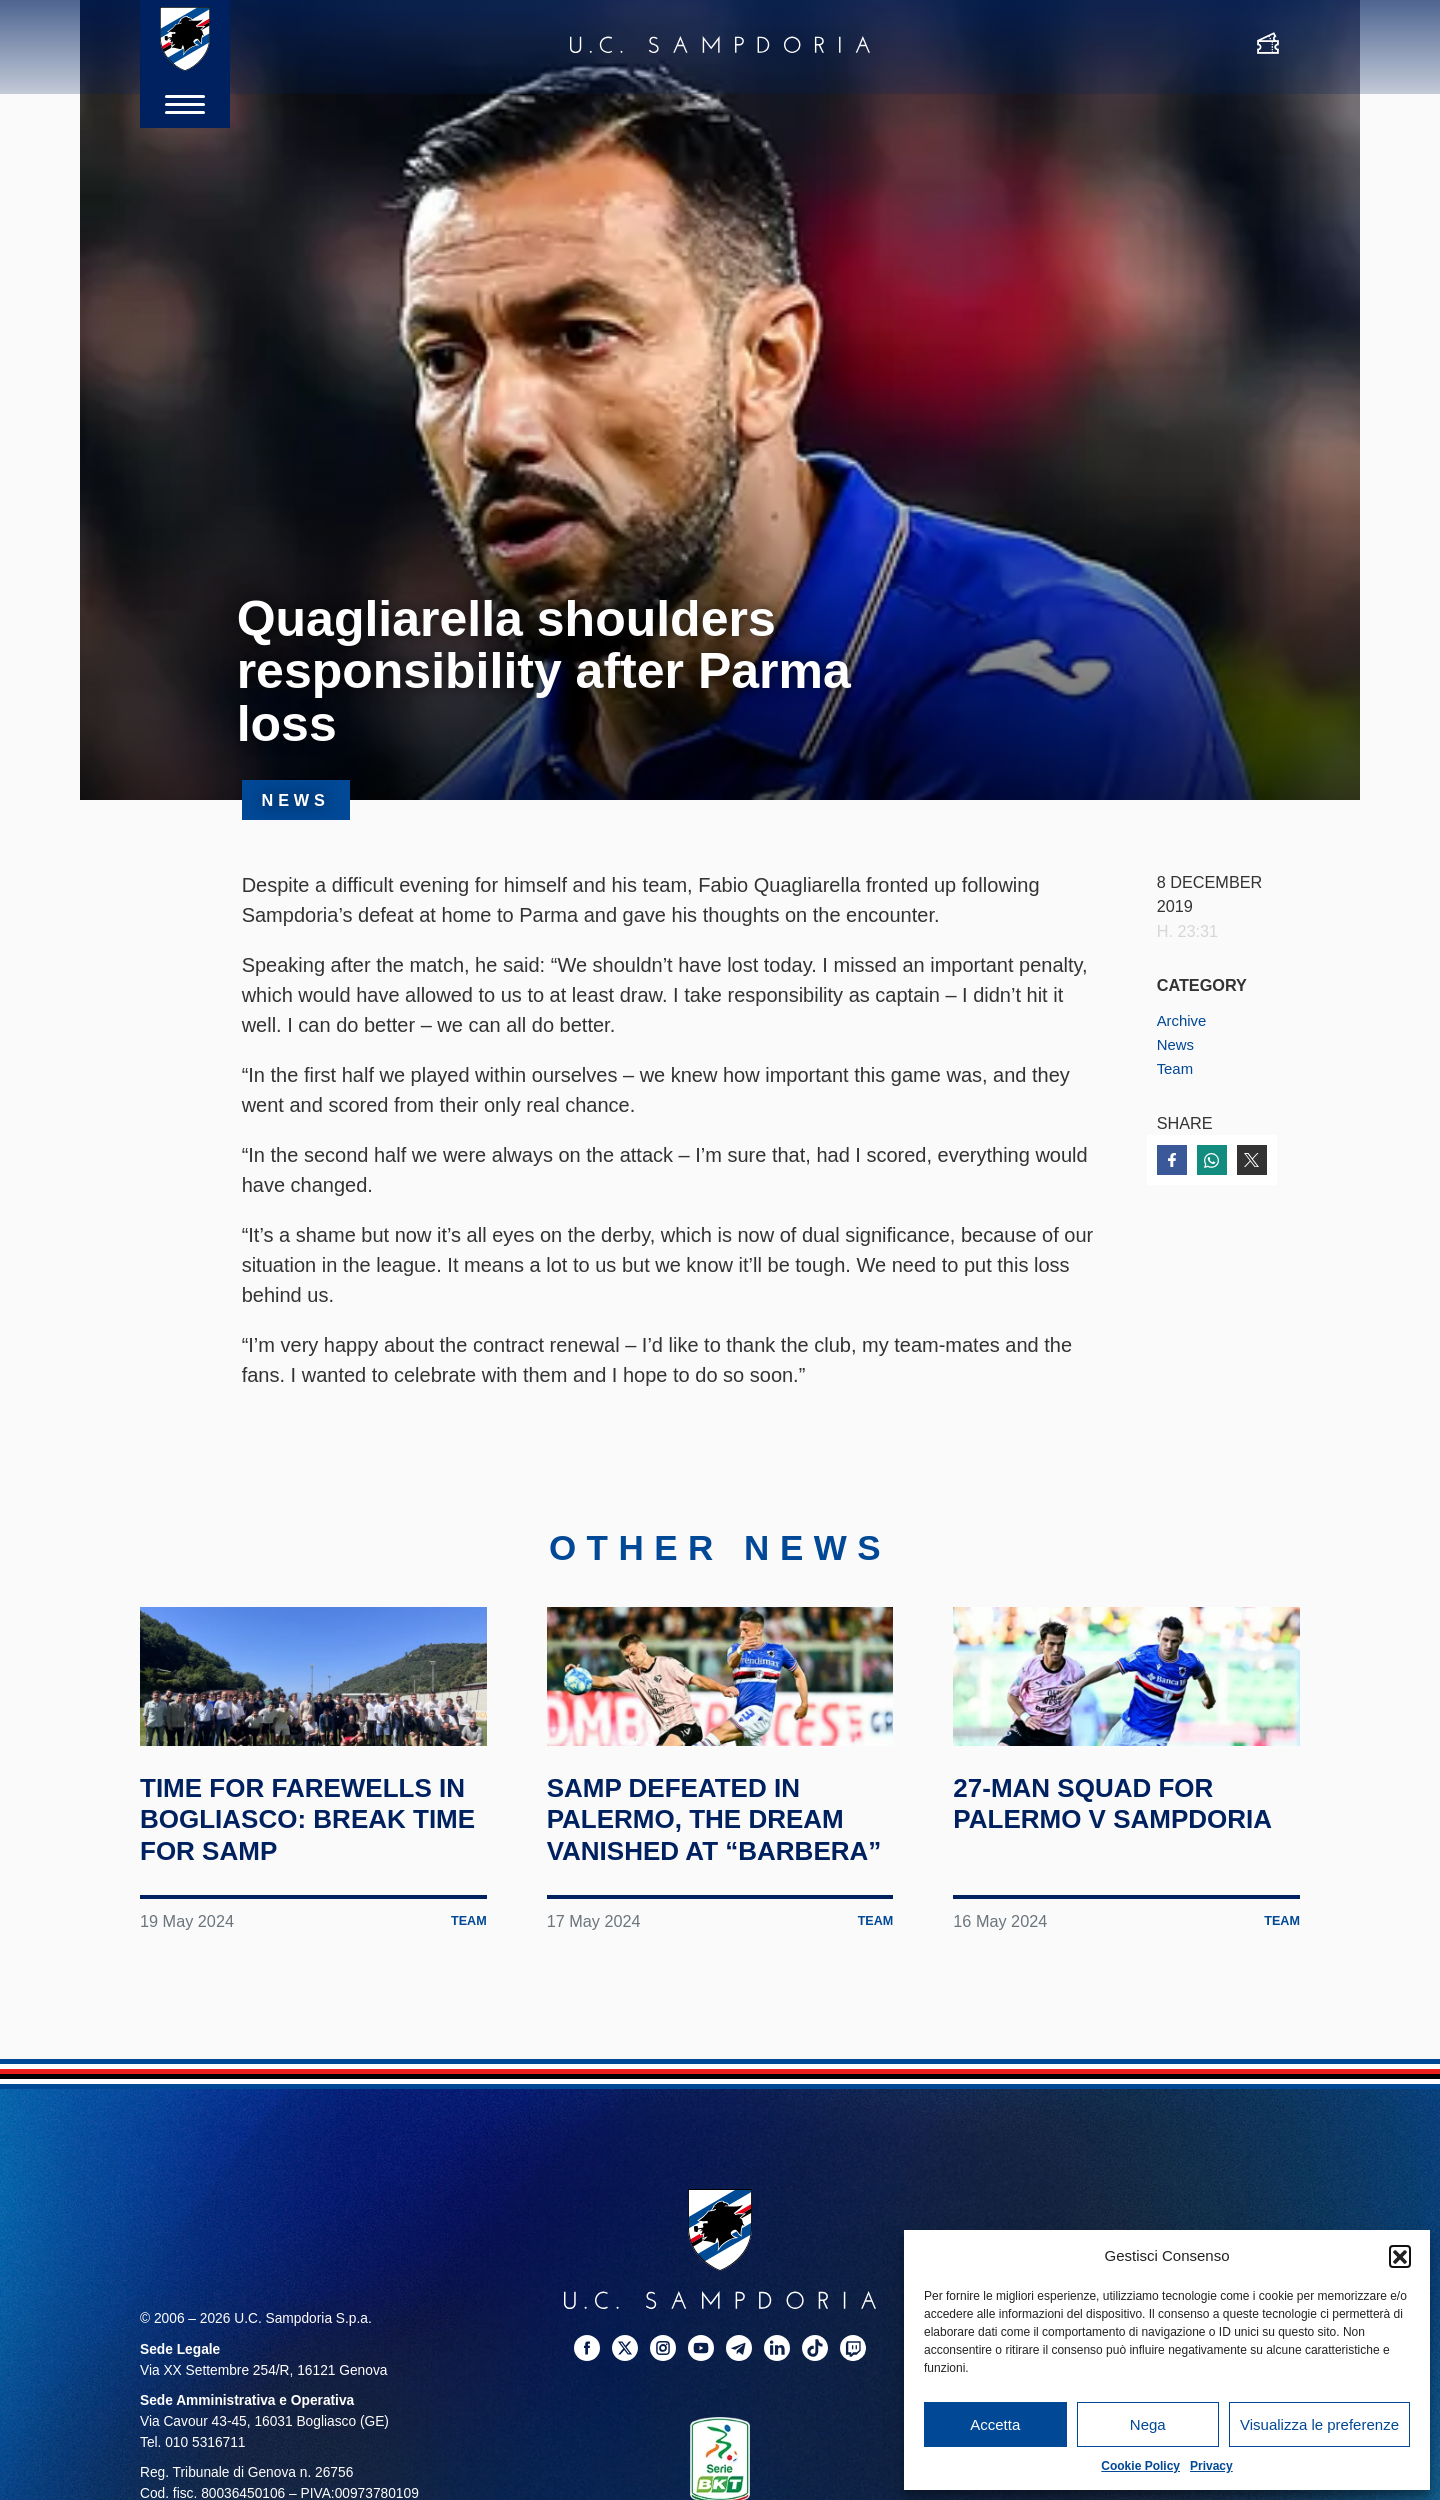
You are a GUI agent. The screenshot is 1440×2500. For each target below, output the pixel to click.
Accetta (995, 2424)
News (1177, 1044)
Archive (1184, 1020)
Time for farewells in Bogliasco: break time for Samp (312, 1895)
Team (1177, 1068)
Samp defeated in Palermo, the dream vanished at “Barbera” (718, 1911)
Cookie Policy (1140, 2466)
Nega (1148, 2424)
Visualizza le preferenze (1319, 2424)
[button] (1400, 2256)
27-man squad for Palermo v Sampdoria (1103, 1895)
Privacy (1211, 2466)
